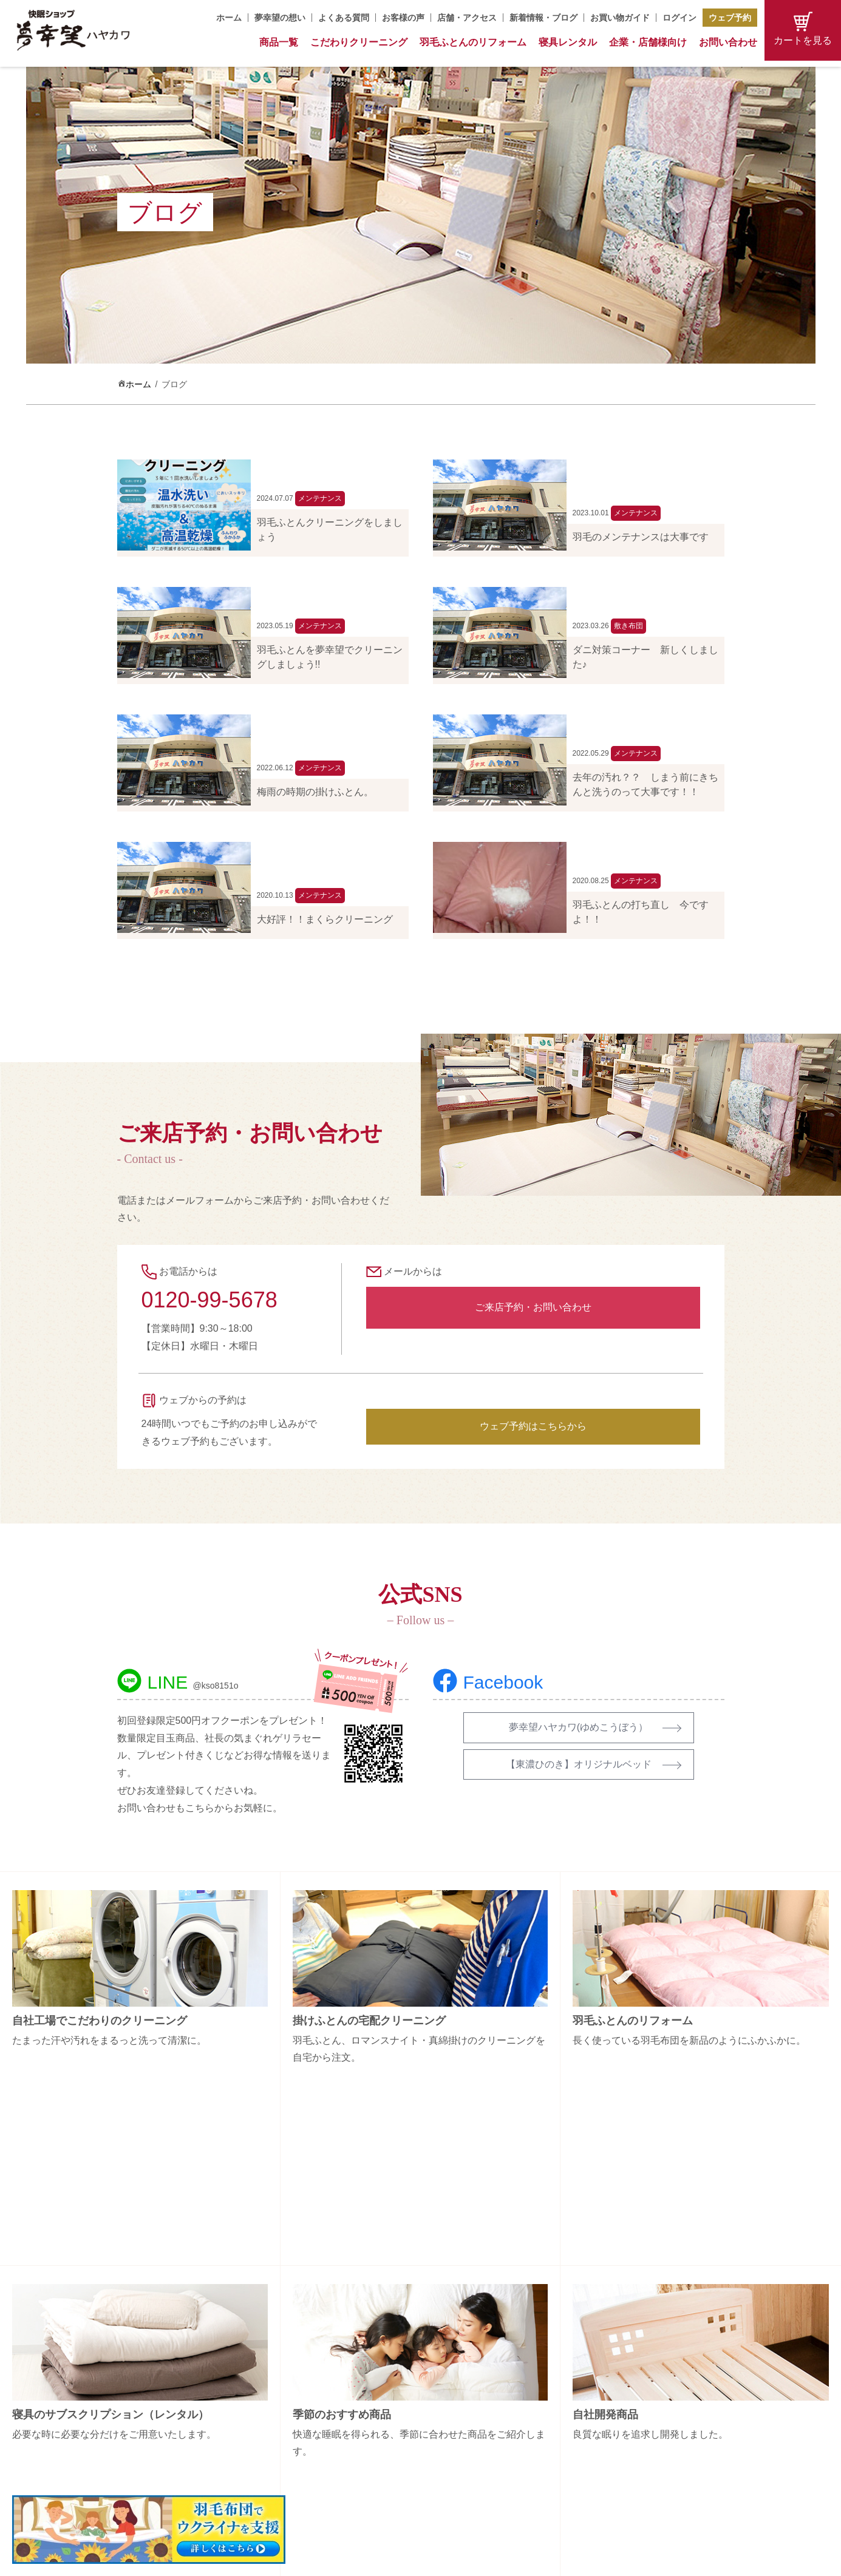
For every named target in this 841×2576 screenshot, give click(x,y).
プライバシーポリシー (663, 2449)
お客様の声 (403, 17)
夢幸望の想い (279, 17)
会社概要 (638, 2364)
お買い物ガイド (620, 17)
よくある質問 (343, 17)
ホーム (229, 17)
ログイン (679, 17)
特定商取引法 (646, 2428)
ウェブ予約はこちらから (533, 1426)
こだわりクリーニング (358, 42)
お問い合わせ (728, 42)
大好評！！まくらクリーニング (325, 919)
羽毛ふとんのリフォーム (473, 42)
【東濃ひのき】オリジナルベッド (579, 1764)
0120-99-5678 (209, 1299)
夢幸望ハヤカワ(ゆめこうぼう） (578, 1727)
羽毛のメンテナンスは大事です (641, 537)
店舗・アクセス (467, 17)
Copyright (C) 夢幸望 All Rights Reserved (411, 2559)
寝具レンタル (568, 42)
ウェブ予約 (730, 17)
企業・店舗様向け (648, 42)
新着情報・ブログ (543, 17)
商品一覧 (278, 42)
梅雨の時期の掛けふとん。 (315, 792)
